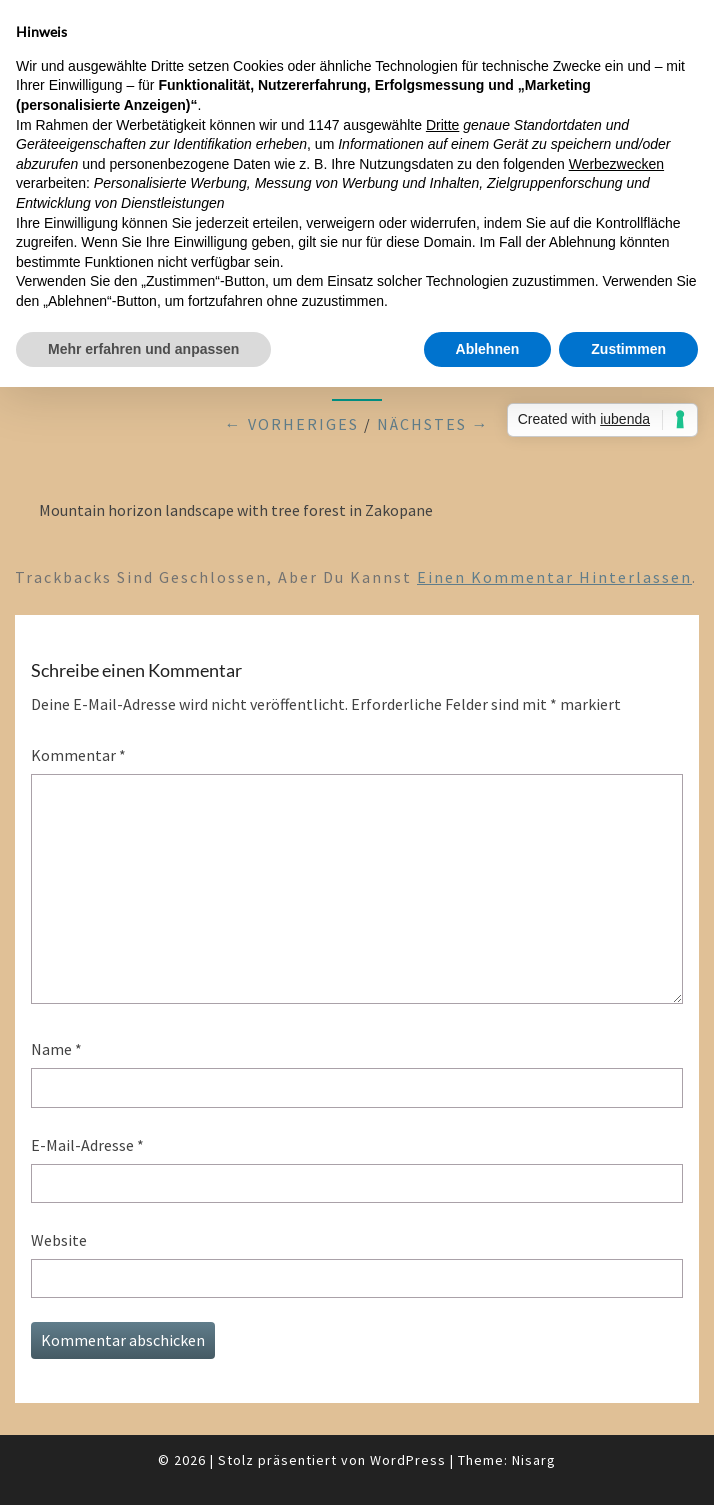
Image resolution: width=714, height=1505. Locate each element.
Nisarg (534, 1460)
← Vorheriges (292, 424)
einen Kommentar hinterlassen (554, 577)
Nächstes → (433, 424)
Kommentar (78, 755)
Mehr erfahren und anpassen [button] (143, 349)
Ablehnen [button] (488, 349)
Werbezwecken (616, 164)
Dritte (442, 125)
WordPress (408, 1460)
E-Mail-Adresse (87, 1145)
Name (56, 1049)
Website (59, 1240)
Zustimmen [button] (628, 349)
